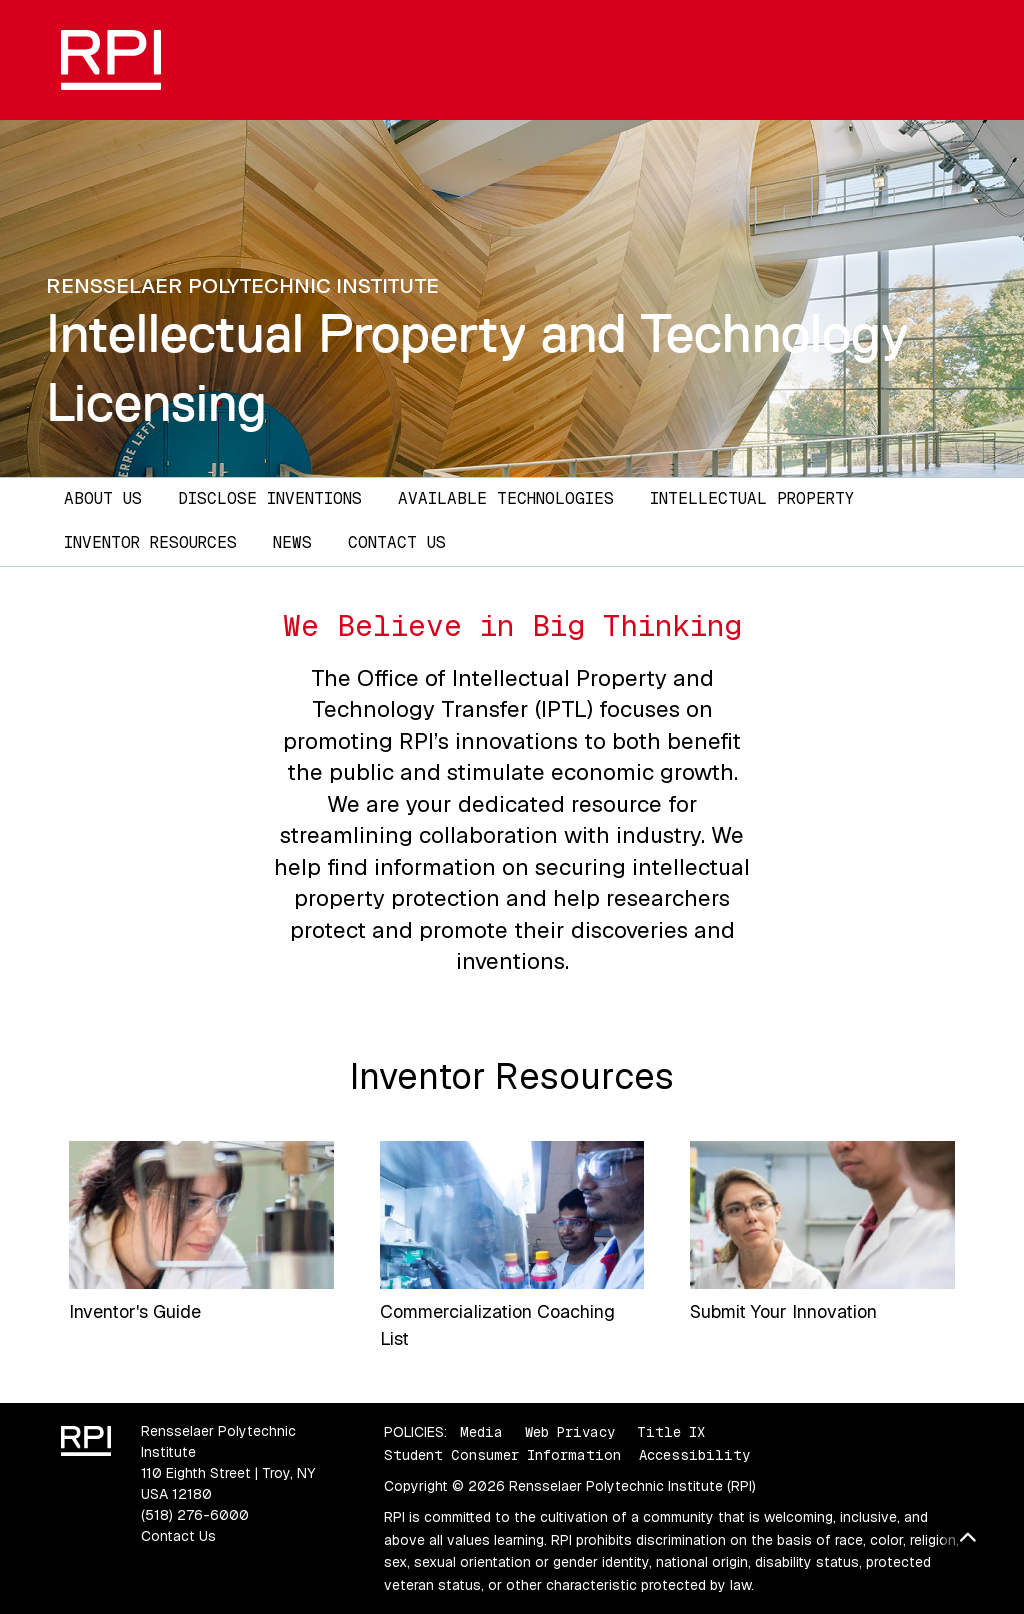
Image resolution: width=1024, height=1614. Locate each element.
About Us (103, 498)
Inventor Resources (150, 542)
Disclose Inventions (270, 498)
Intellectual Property (752, 498)
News (292, 542)
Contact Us (397, 542)
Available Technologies (506, 498)
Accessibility (694, 1455)
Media (481, 1432)
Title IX (671, 1432)
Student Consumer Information (502, 1455)
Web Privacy (570, 1432)
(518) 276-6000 (195, 1515)
